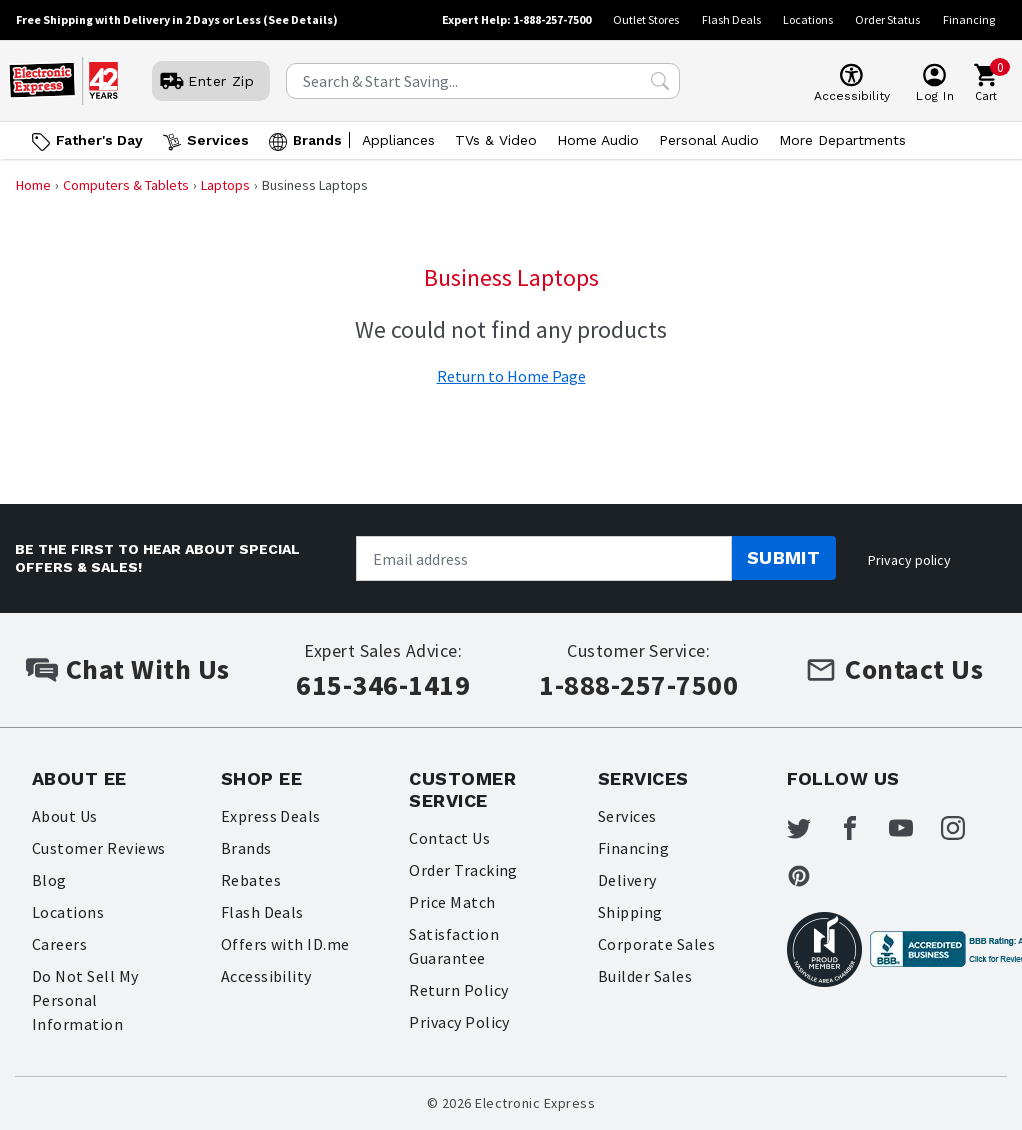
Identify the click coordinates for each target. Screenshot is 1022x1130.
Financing (969, 19)
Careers (59, 944)
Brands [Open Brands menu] (317, 140)
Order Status (887, 19)
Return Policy (458, 990)
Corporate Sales (656, 944)
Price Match (452, 902)
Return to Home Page (511, 376)
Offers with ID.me (285, 944)
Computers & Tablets (126, 185)
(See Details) (300, 19)
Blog (49, 880)
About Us (65, 816)
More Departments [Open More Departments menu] (842, 140)
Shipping (630, 912)
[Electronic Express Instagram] (965, 828)
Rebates (251, 880)
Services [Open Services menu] (218, 140)
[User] (211, 81)
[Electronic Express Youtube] (913, 828)
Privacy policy (909, 560)
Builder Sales (645, 976)
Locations (808, 19)
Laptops (225, 185)
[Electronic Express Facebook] (862, 828)
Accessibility (266, 976)
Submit (784, 557)
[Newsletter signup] (543, 558)
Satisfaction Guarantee (454, 946)
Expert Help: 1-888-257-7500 (516, 19)
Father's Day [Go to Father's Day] (99, 140)
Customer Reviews (99, 848)
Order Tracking (463, 870)
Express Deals (271, 816)
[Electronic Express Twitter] (811, 828)
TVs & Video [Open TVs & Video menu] (496, 140)
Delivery (627, 880)
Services (627, 816)
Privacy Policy (459, 1022)
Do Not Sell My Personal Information (85, 1000)
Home (33, 185)
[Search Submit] (660, 81)
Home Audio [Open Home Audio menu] (598, 140)
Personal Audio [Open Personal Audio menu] (709, 140)
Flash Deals (731, 19)
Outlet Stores (646, 19)
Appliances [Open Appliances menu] (398, 140)
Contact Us (449, 838)
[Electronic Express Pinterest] (811, 876)
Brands (246, 848)
